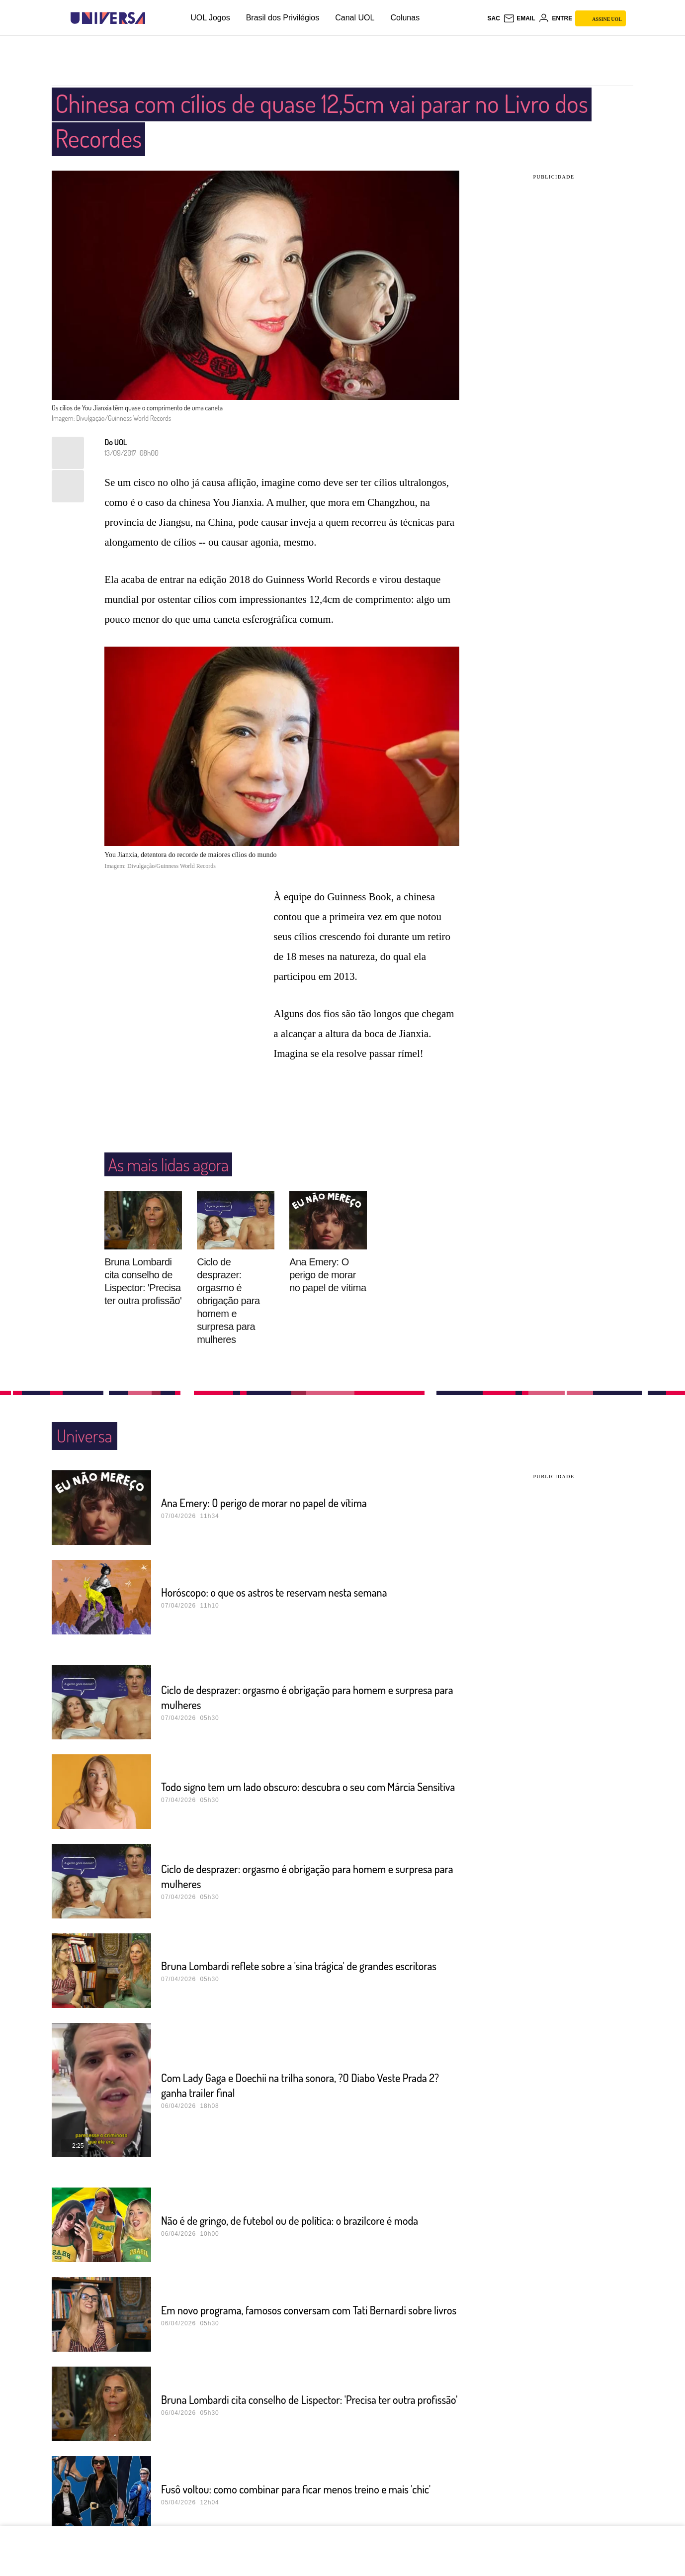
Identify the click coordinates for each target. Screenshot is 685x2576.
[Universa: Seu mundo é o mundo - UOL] (108, 18)
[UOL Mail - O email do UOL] (519, 18)
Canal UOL (354, 17)
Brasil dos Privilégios (283, 17)
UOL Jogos (210, 17)
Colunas (405, 17)
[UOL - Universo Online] (154, 18)
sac (493, 18)
